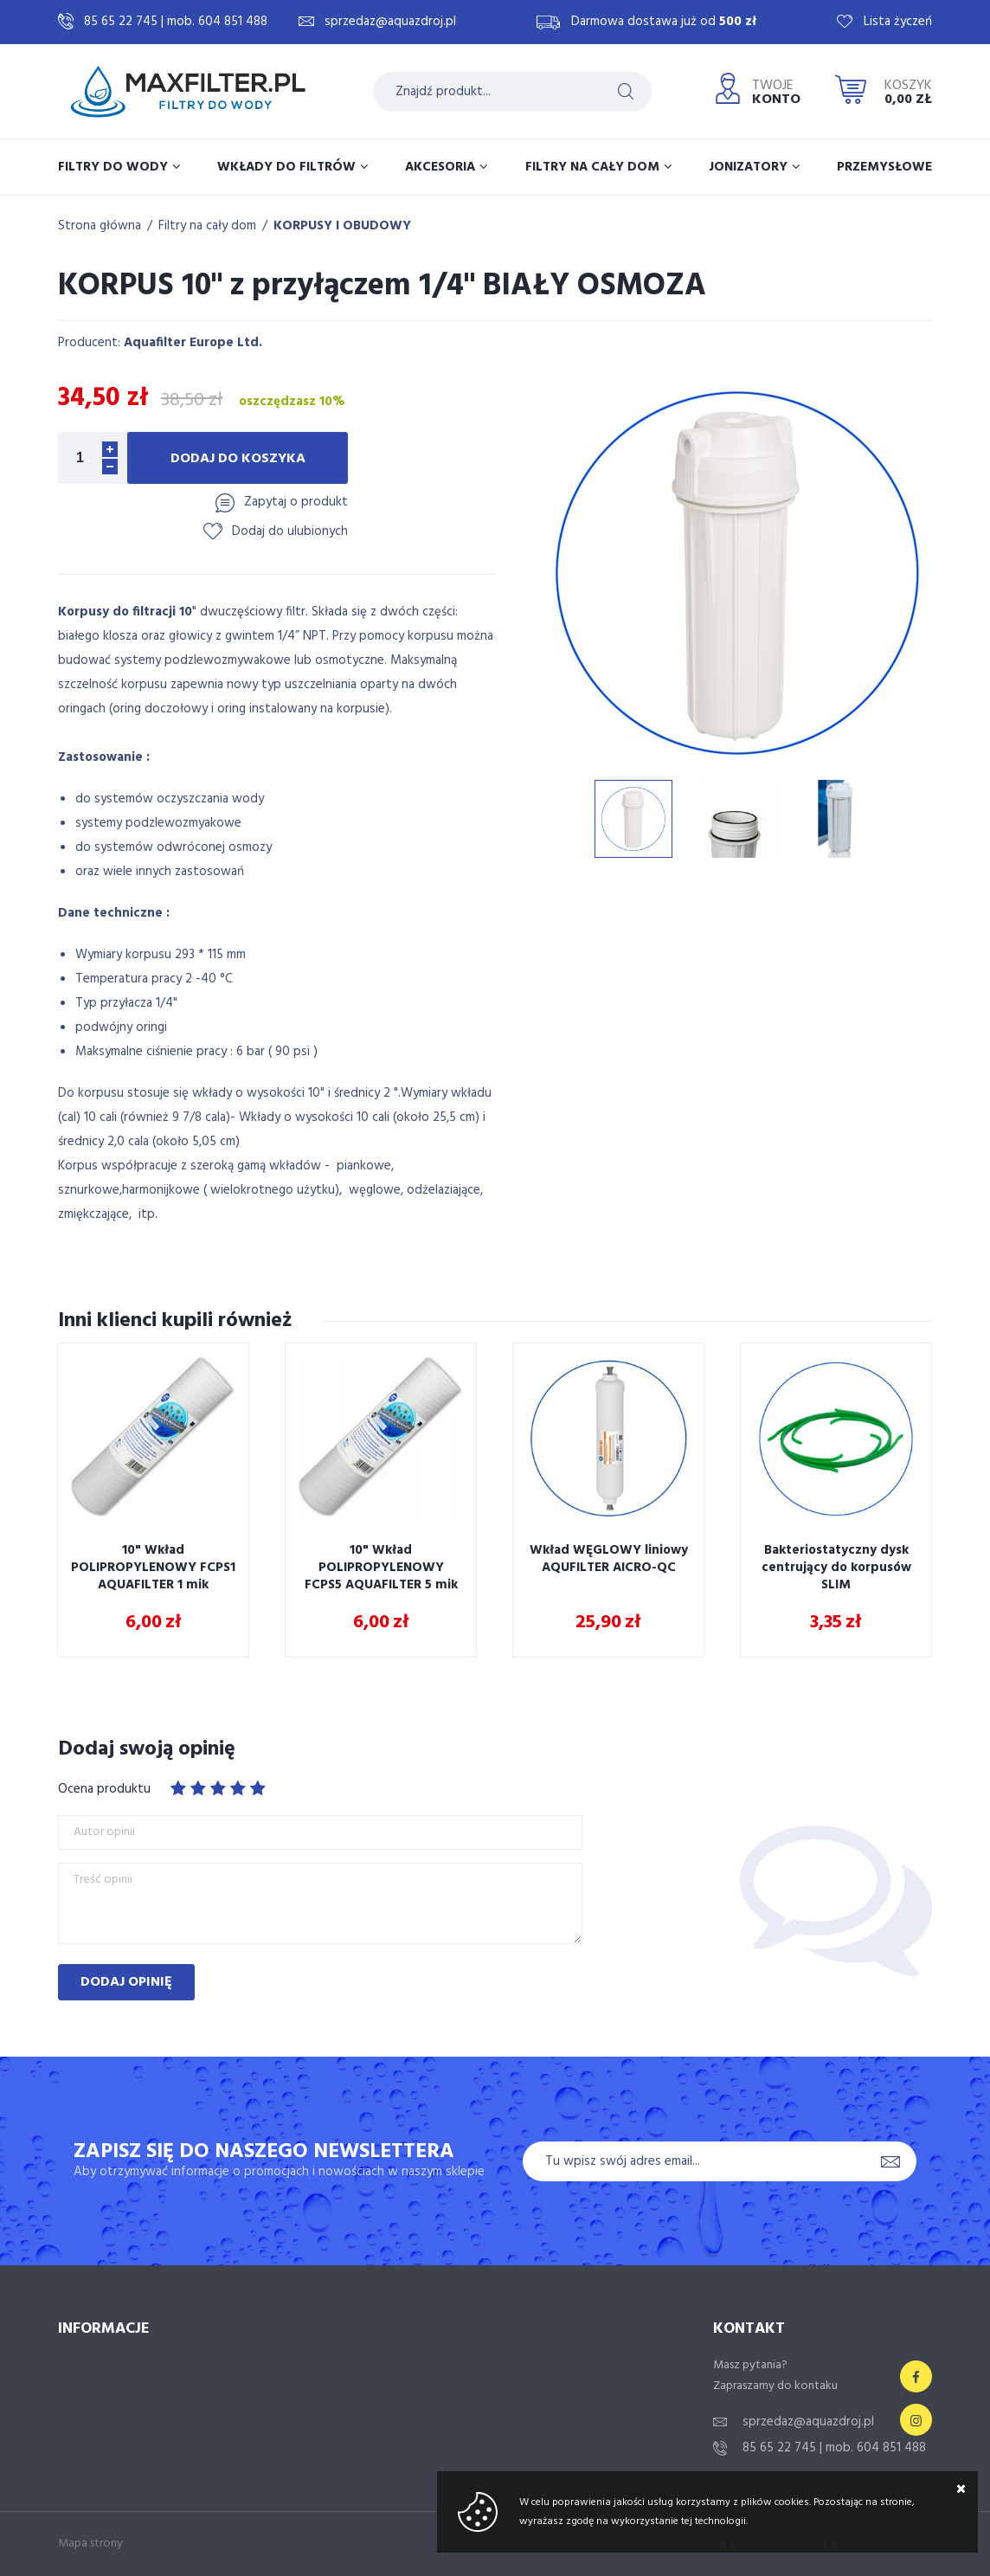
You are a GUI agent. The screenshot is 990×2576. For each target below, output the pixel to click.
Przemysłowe (884, 167)
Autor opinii (104, 1832)
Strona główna (99, 226)
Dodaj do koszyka (237, 459)
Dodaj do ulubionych (290, 531)
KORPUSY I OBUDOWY (342, 226)
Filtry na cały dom (592, 167)
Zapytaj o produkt (296, 502)
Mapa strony (90, 2543)
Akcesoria (440, 167)
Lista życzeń (898, 21)
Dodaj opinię (126, 1982)
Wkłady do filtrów (286, 167)
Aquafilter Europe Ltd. (193, 342)
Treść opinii (103, 1880)
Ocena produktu (104, 1789)
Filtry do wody (113, 167)
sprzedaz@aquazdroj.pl (390, 21)
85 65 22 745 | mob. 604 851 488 (175, 21)
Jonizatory (748, 167)
